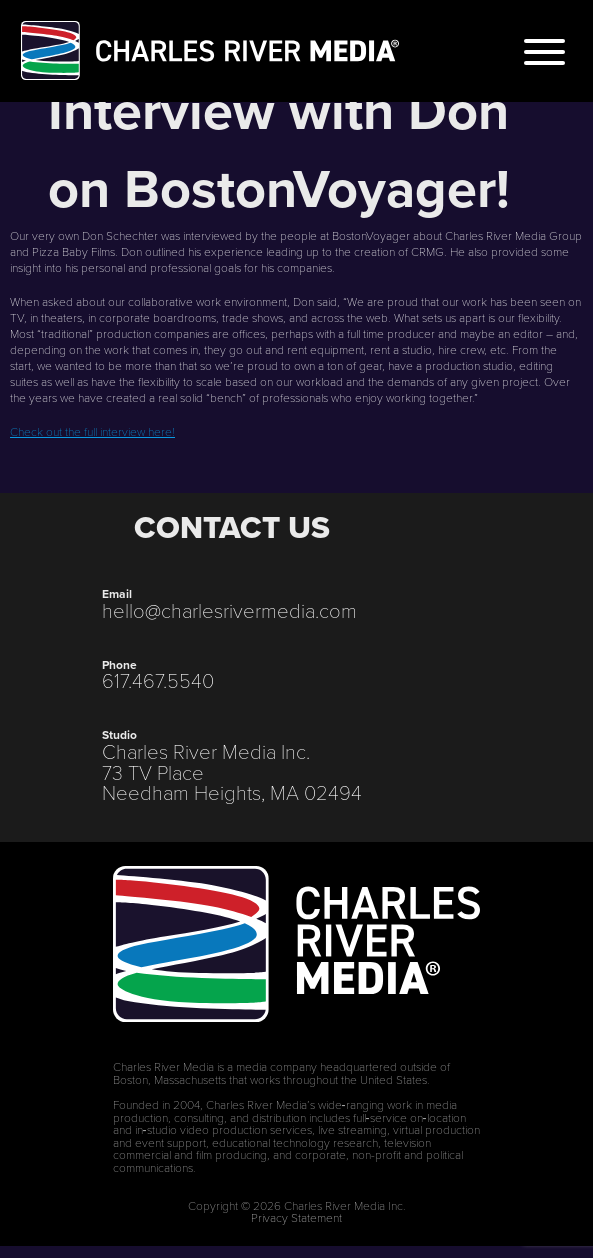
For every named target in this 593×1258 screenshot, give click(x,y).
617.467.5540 (158, 680)
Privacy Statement (296, 1217)
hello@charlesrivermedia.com (229, 610)
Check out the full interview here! (92, 431)
